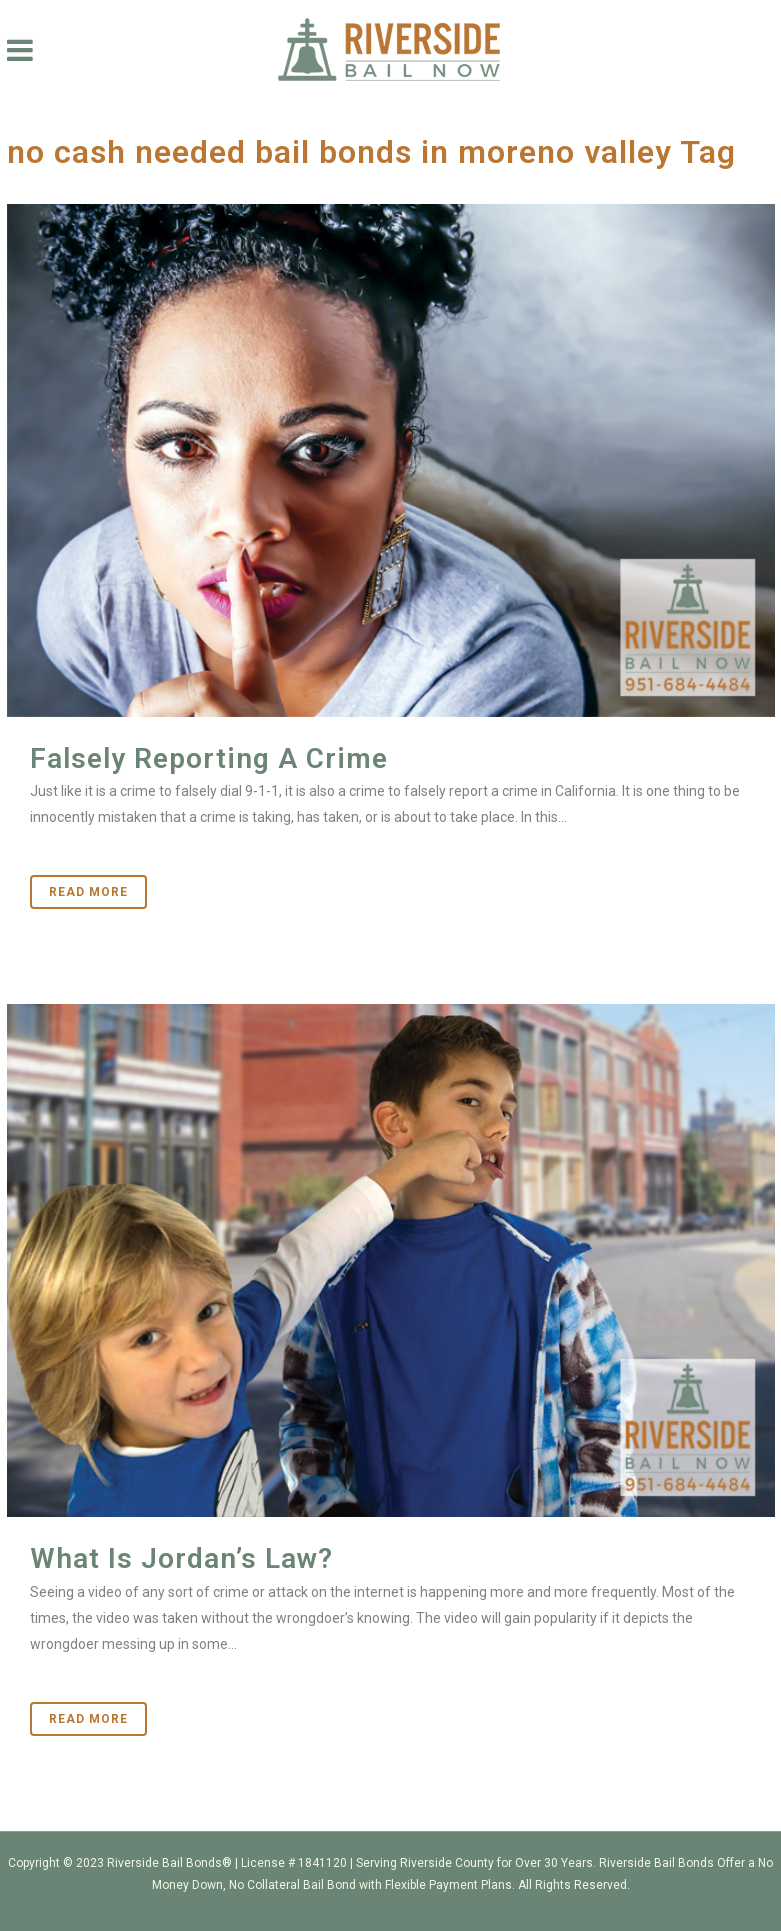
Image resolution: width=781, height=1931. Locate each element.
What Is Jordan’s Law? (181, 1558)
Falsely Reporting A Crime (209, 758)
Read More (88, 892)
